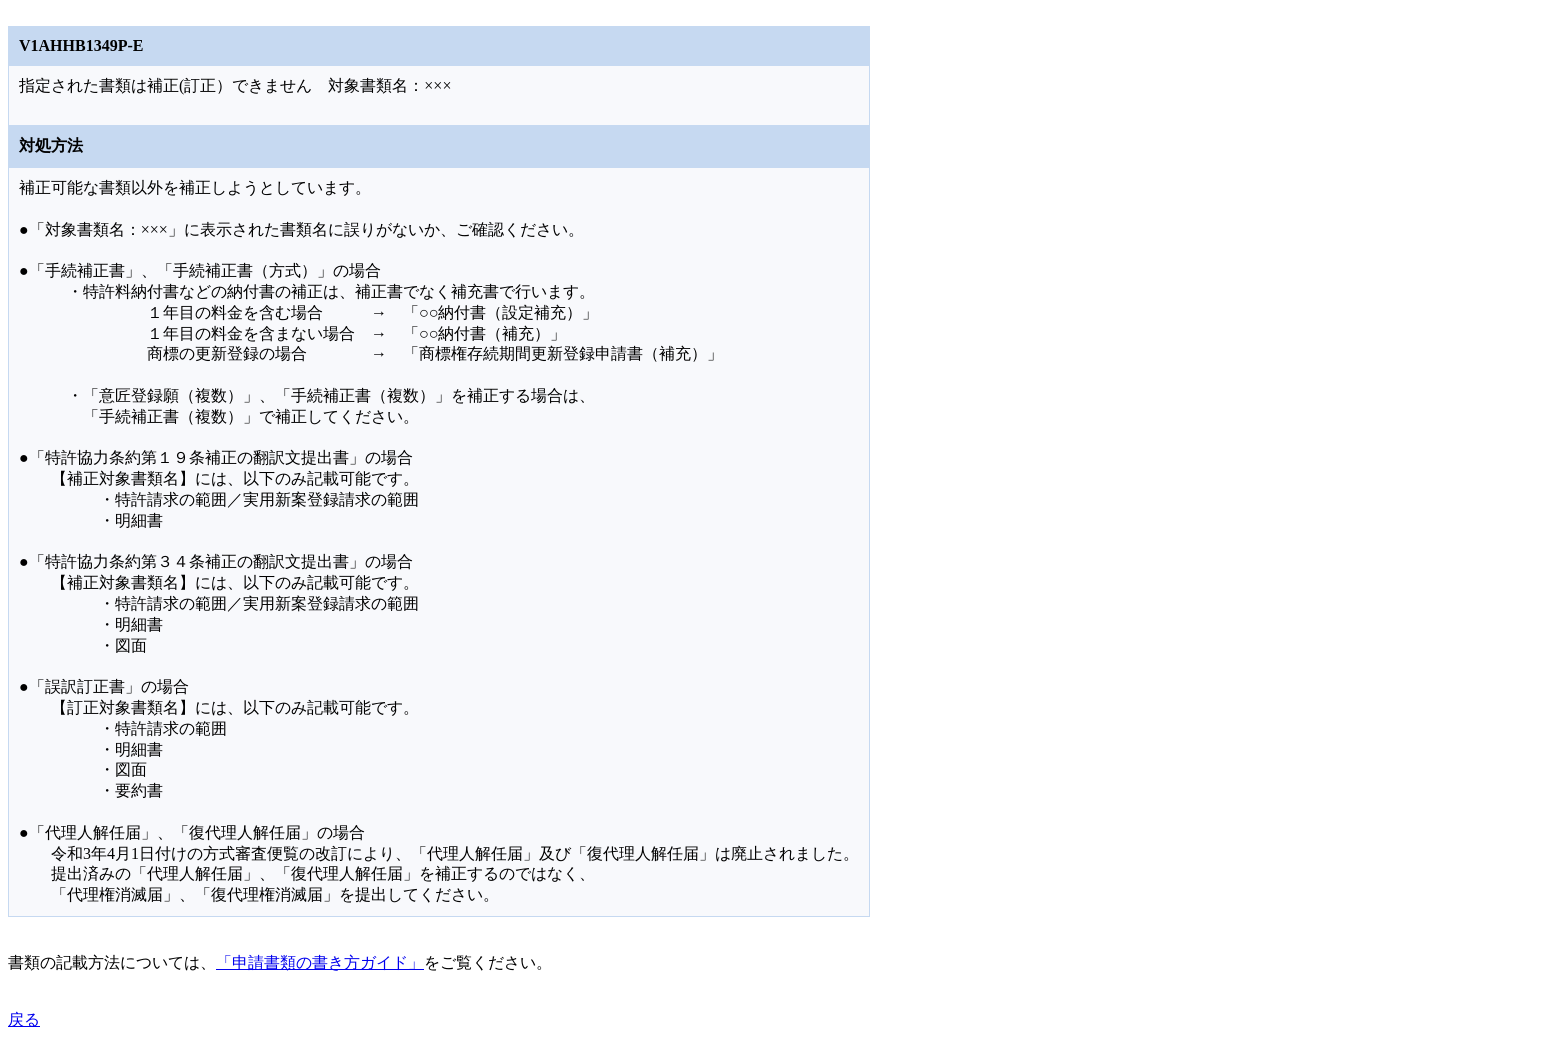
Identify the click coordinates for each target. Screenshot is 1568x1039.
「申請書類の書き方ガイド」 (320, 962)
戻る (24, 1019)
